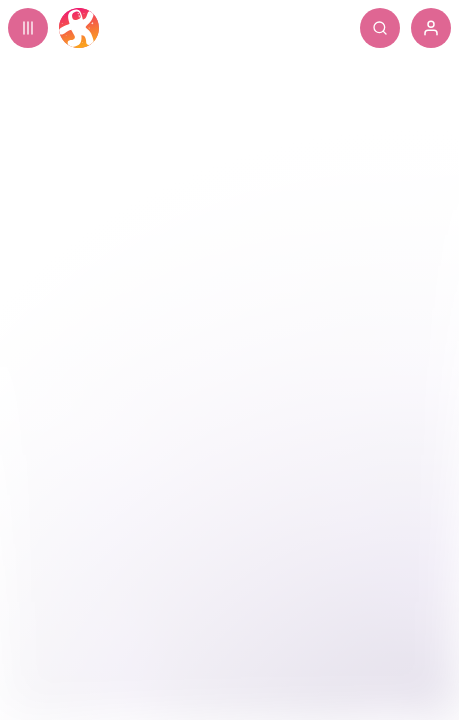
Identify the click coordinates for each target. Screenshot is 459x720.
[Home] (79, 28)
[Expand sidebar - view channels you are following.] (28, 28)
